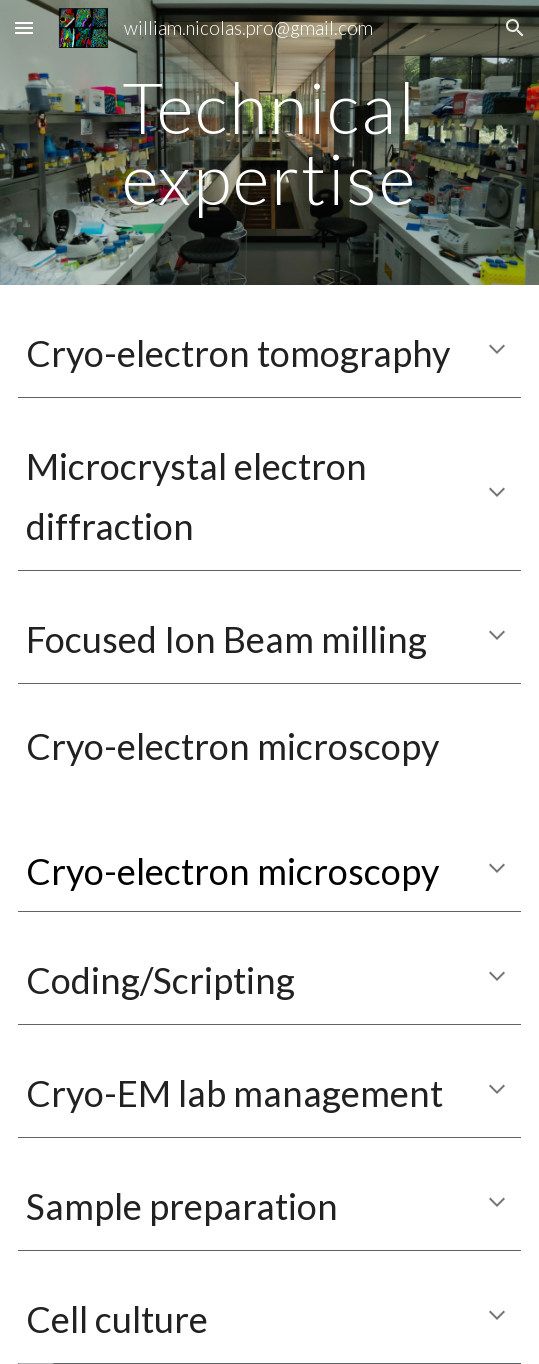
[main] (269, 142)
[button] (24, 27)
